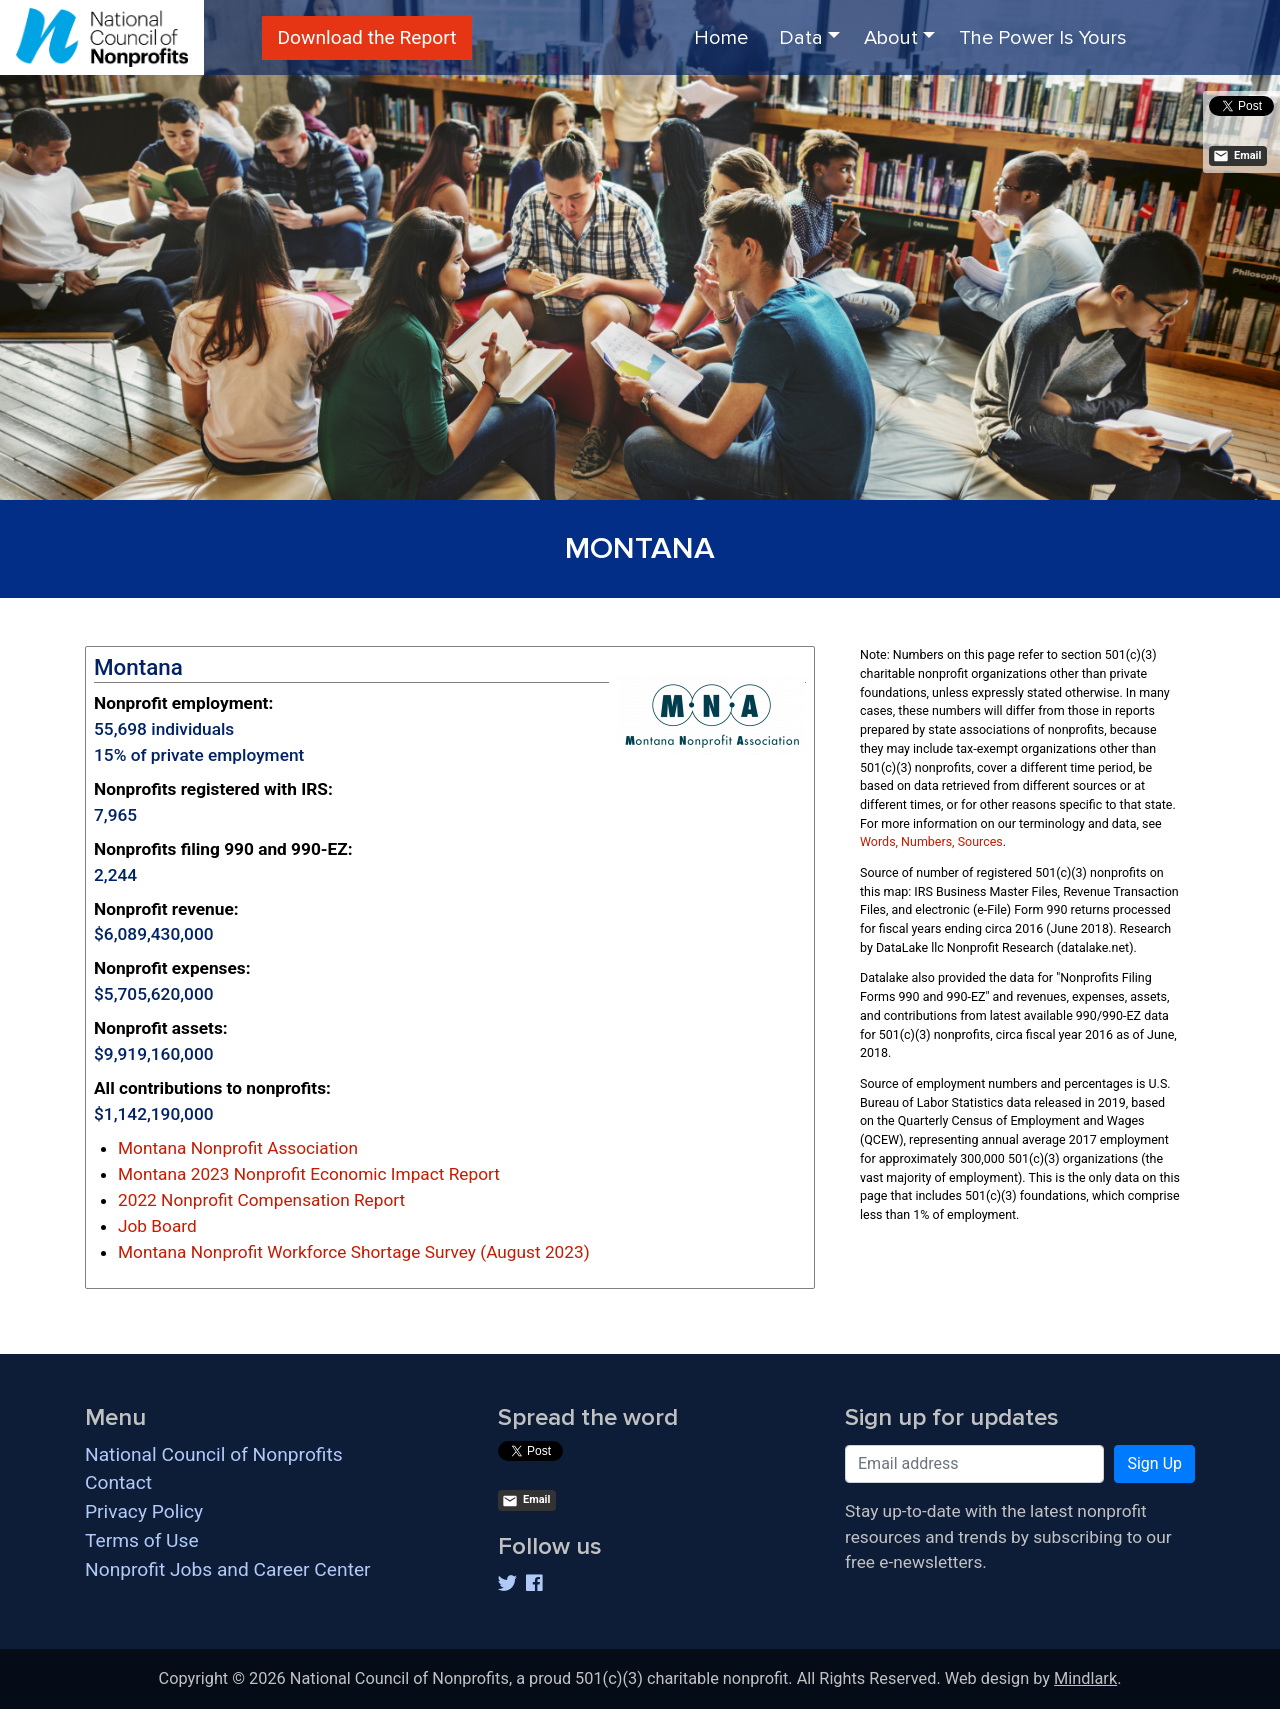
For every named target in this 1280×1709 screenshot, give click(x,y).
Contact (118, 1482)
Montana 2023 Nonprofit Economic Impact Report (309, 1174)
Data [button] (801, 38)
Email (1237, 156)
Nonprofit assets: (161, 1028)
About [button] (891, 38)
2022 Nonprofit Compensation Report (261, 1200)
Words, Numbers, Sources (931, 841)
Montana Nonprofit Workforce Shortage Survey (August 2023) (354, 1252)
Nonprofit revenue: (166, 909)
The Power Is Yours (1043, 38)
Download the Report (367, 37)
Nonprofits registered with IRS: (213, 789)
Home (721, 38)
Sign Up (1154, 1463)
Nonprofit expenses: (172, 968)
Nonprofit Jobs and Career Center (228, 1569)
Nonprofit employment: (183, 703)
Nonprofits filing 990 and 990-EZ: (223, 849)
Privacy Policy (144, 1511)
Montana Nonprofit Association (238, 1148)
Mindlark (1085, 1678)
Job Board (157, 1226)
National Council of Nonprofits (214, 1454)
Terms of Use (142, 1540)
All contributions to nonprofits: (212, 1088)
